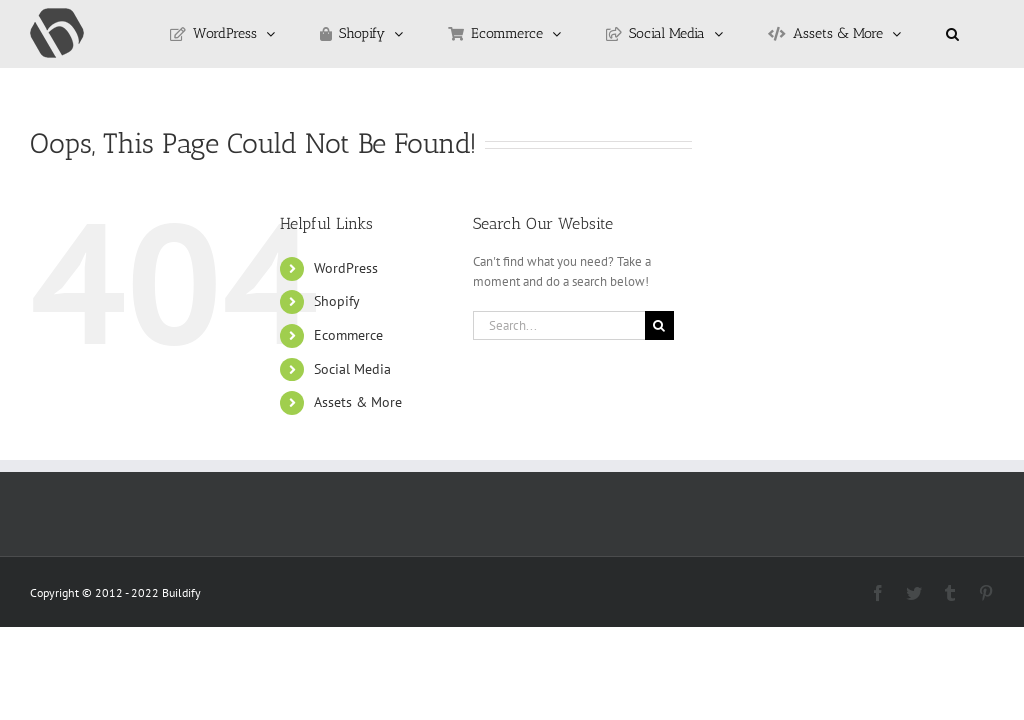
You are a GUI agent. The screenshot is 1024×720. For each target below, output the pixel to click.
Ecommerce (348, 335)
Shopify (337, 301)
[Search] (659, 325)
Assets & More (358, 402)
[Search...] (559, 325)
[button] (952, 34)
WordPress (346, 268)
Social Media (352, 369)
